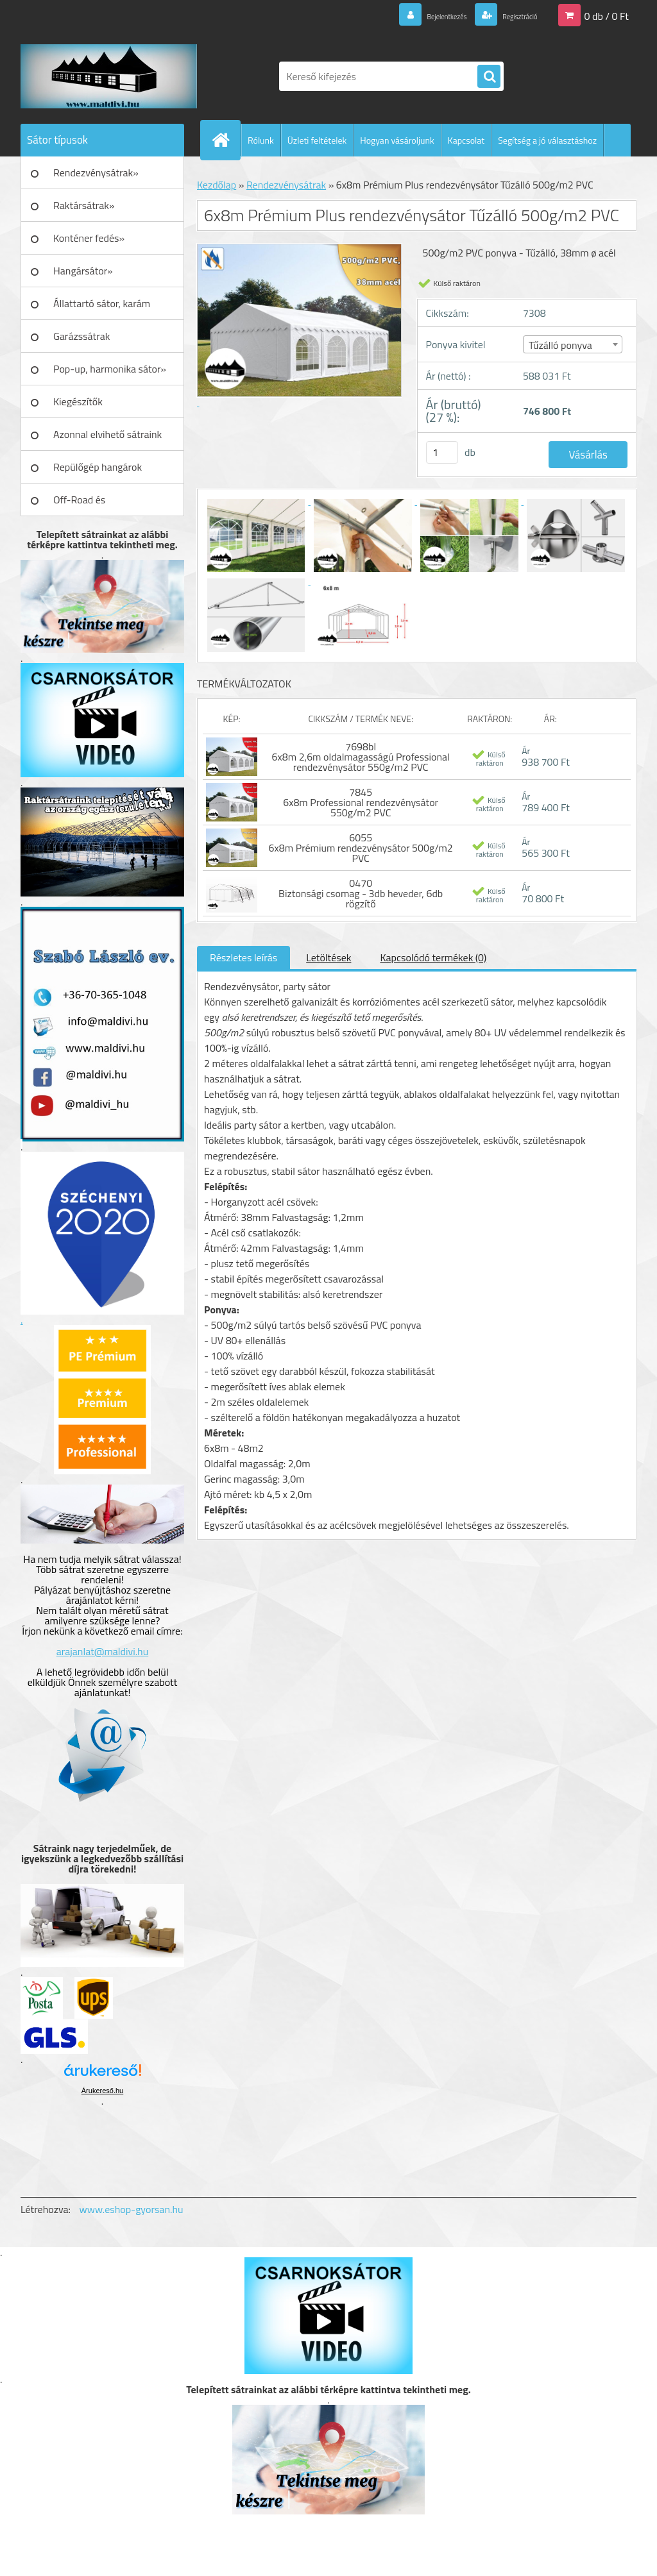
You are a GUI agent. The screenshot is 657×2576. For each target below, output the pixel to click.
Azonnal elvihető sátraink (107, 434)
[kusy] (442, 452)
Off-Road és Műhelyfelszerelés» (95, 504)
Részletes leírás (243, 957)
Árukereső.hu (102, 2090)
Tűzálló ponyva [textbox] (560, 345)
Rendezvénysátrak (286, 184)
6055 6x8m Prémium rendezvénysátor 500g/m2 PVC (361, 848)
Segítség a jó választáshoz (547, 140)
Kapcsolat (466, 140)
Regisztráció (509, 15)
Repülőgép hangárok (97, 467)
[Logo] (109, 76)
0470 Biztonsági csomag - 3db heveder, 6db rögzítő (360, 893)
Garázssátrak (81, 336)
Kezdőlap (216, 184)
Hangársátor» (83, 270)
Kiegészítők (78, 401)
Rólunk (261, 140)
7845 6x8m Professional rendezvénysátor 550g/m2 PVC (360, 802)
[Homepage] (226, 140)
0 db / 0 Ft (606, 15)
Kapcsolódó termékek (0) (433, 957)
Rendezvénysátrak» (96, 172)
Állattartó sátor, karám (101, 303)
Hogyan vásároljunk (397, 140)
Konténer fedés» (88, 238)
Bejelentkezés (418, 15)
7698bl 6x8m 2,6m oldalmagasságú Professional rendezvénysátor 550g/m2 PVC (361, 757)
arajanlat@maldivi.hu (102, 1651)
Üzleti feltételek (316, 140)
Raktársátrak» (84, 205)
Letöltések (328, 957)
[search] (488, 77)
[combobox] (572, 344)
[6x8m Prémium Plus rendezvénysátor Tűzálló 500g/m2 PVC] (257, 501)
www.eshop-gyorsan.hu (131, 2209)
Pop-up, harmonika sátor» (109, 368)
